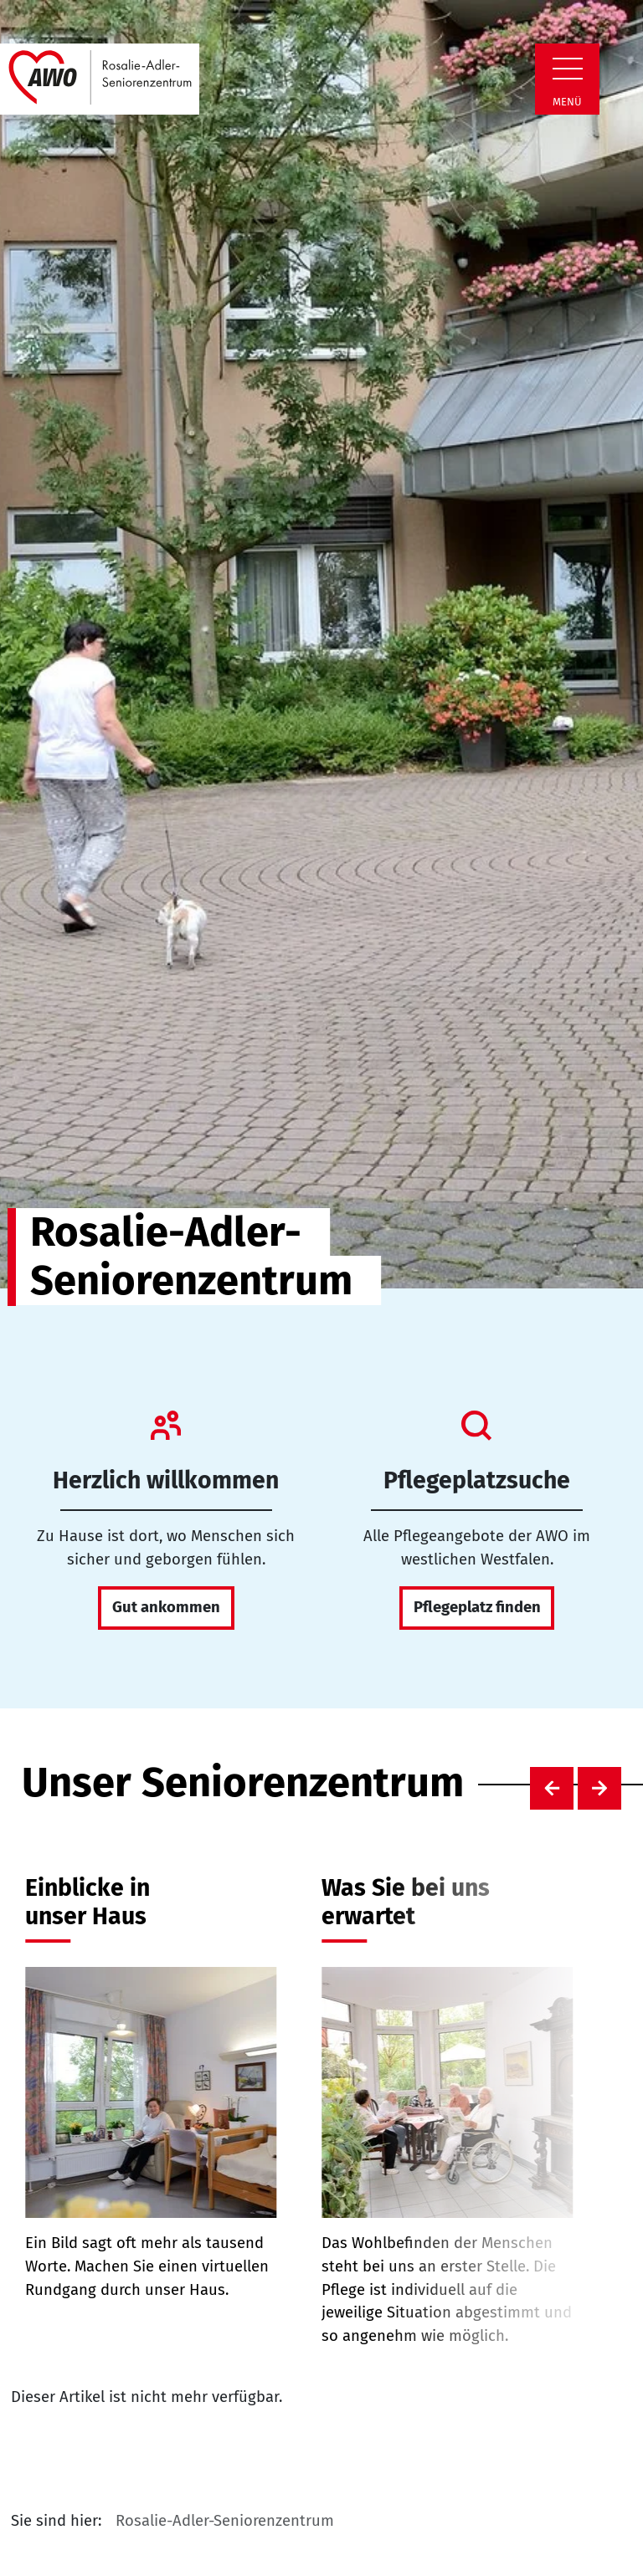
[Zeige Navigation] (568, 69)
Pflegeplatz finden (477, 1607)
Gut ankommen (166, 1607)
